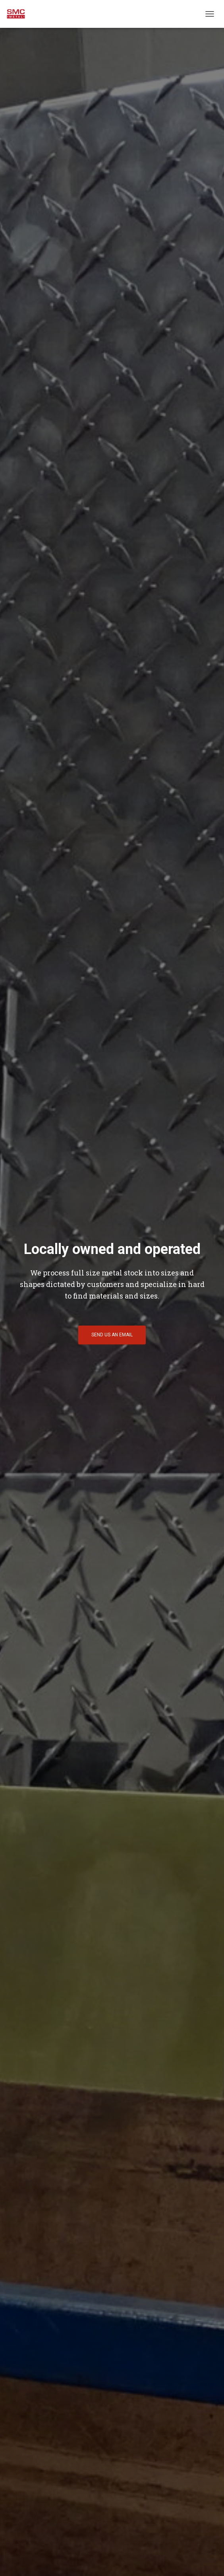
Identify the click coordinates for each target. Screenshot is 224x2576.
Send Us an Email (112, 1335)
